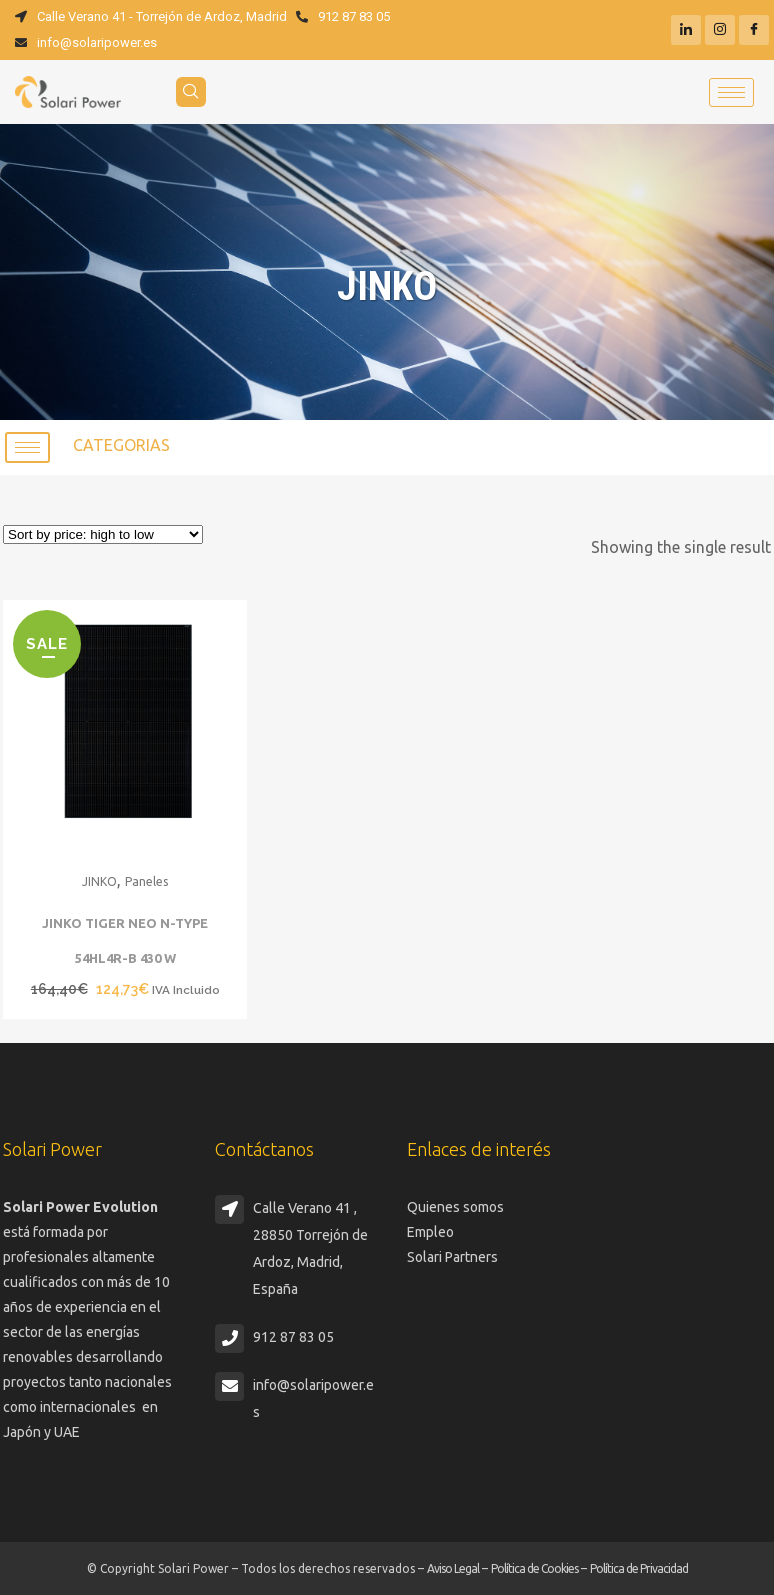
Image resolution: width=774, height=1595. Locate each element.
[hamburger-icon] (731, 92)
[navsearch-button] (191, 92)
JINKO (99, 881)
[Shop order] (103, 534)
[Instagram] (720, 30)
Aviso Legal (453, 1568)
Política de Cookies (534, 1568)
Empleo (430, 1232)
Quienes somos (455, 1207)
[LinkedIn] (686, 30)
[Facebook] (754, 30)
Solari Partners (452, 1257)
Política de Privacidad (639, 1568)
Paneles (146, 881)
